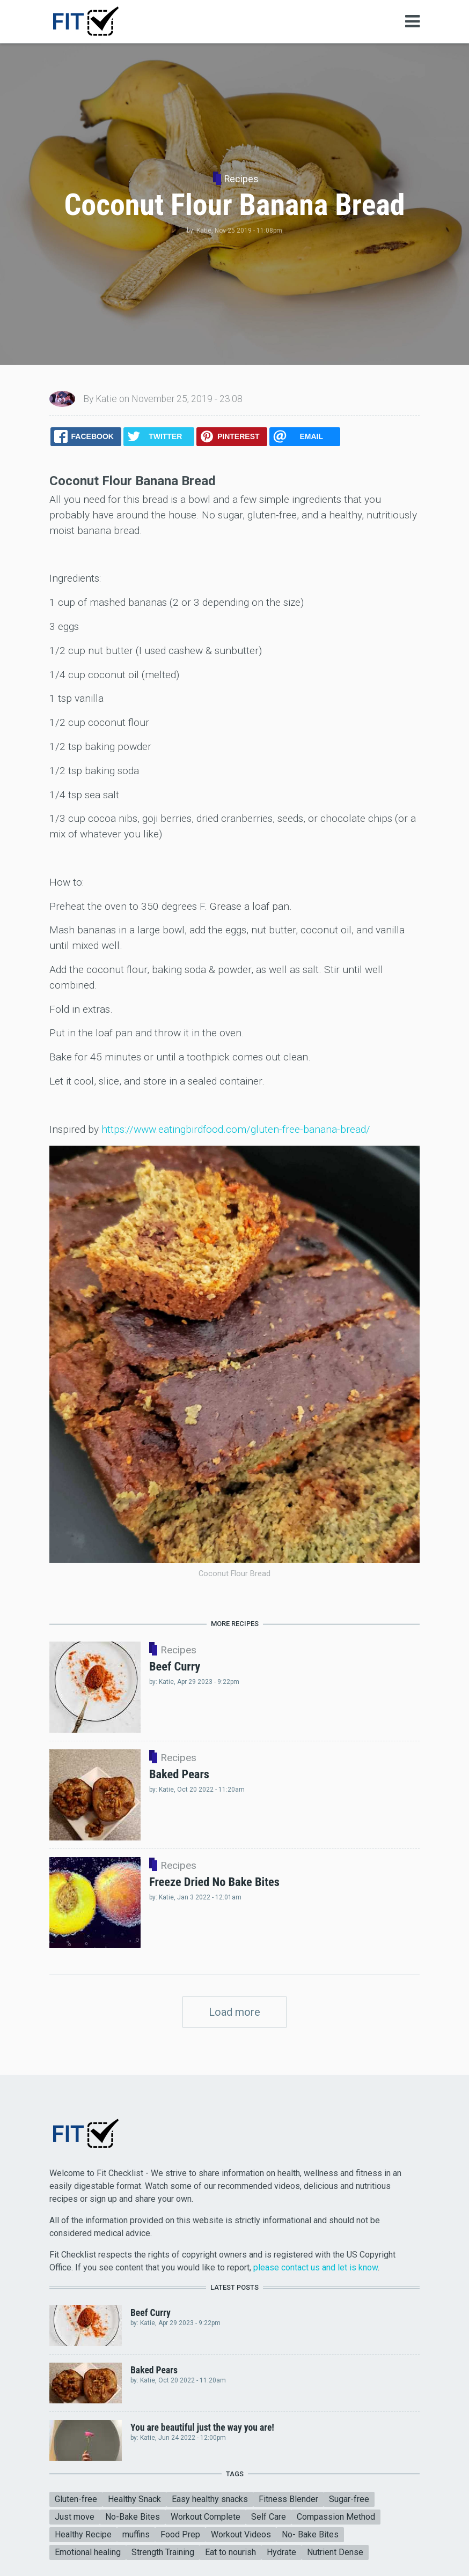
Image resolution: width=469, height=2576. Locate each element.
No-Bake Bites (132, 2517)
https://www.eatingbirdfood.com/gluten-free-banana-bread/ (235, 1129)
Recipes (241, 179)
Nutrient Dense (335, 2552)
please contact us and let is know (315, 2267)
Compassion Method (336, 2517)
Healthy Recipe (83, 2534)
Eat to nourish (230, 2552)
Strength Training (162, 2552)
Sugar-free (349, 2499)
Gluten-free (76, 2499)
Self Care (268, 2517)
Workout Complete (205, 2517)
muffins (136, 2534)
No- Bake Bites (310, 2534)
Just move (74, 2517)
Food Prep (180, 2534)
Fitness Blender (288, 2499)
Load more (234, 2012)
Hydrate (281, 2552)
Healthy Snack (134, 2499)
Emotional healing (88, 2552)
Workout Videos (241, 2534)
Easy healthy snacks (210, 2499)
